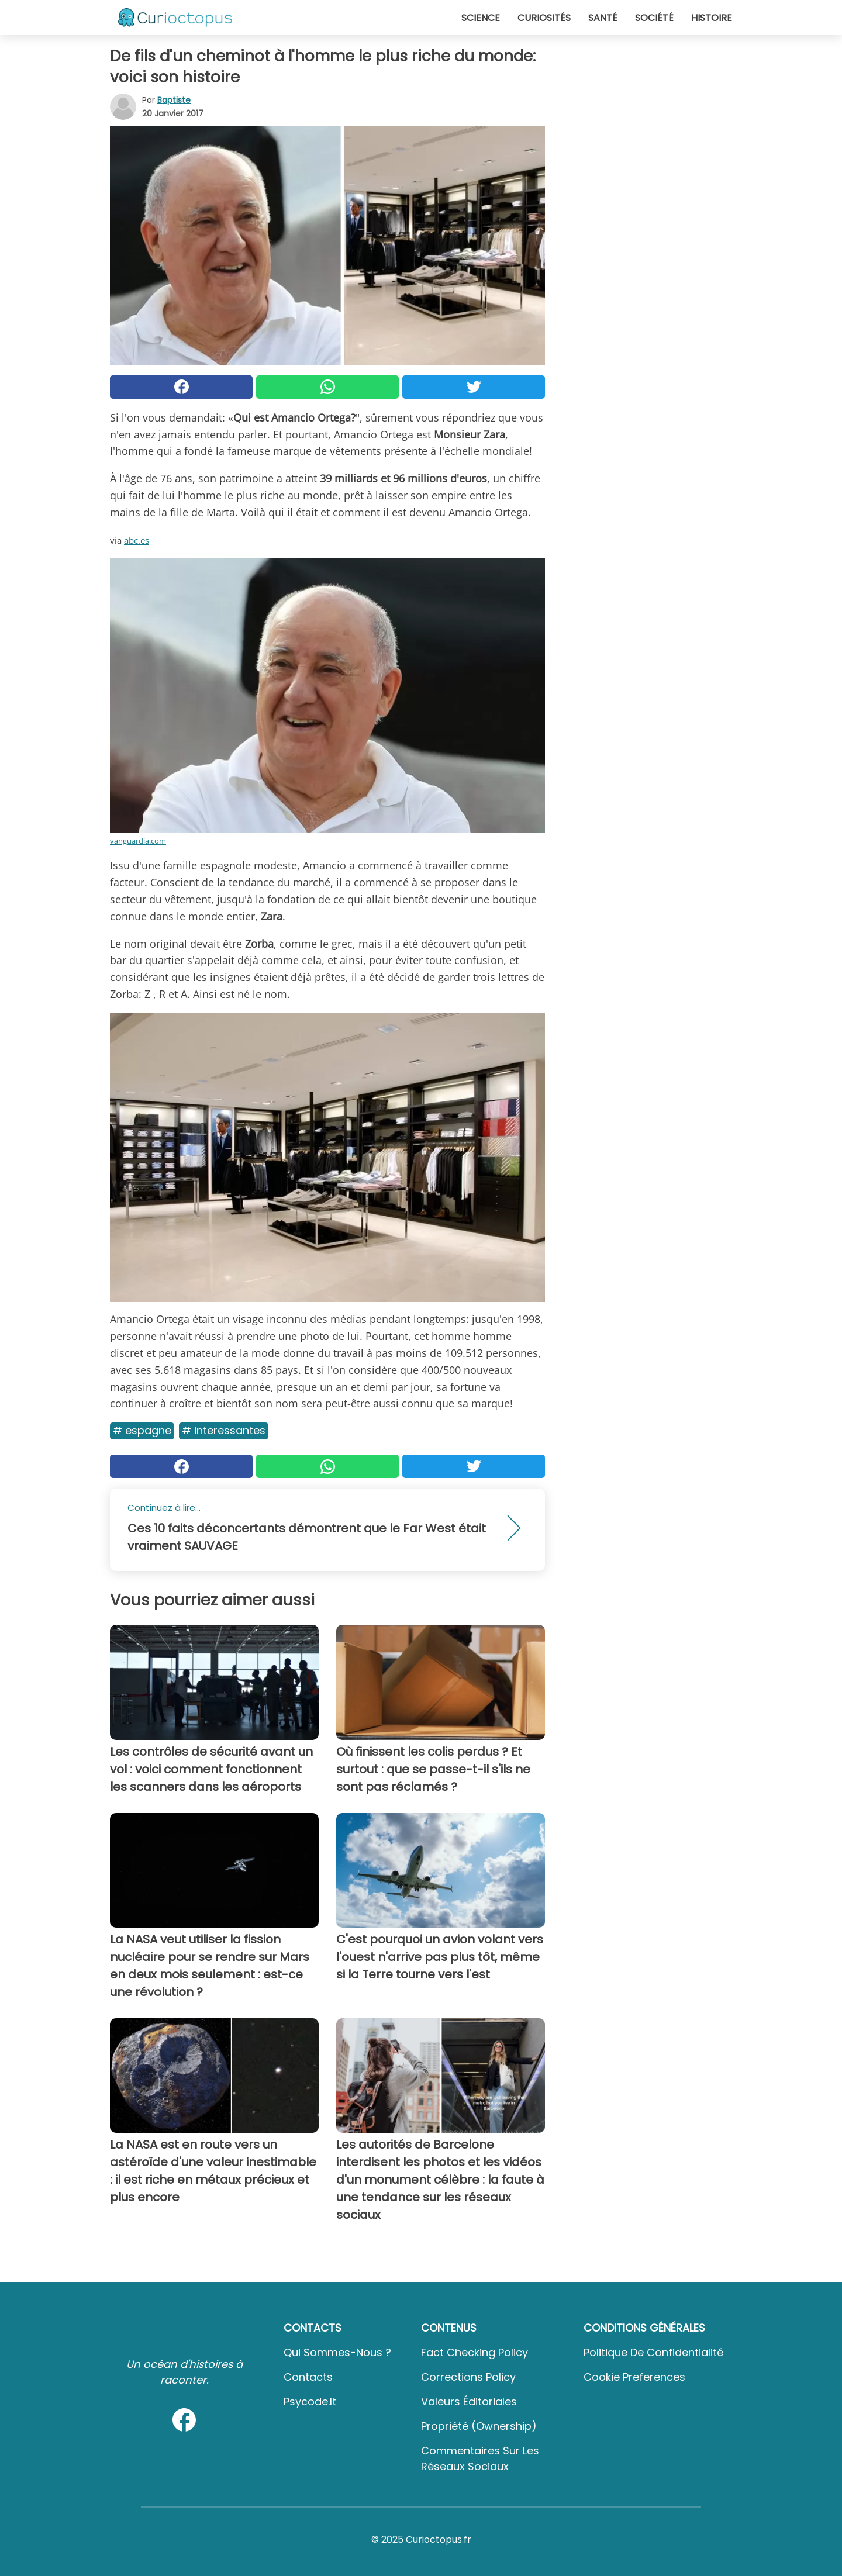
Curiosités (544, 18)
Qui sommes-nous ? (337, 2352)
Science (480, 18)
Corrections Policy (468, 2377)
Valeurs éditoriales (469, 2401)
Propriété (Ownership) (479, 2426)
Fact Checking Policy (474, 2352)
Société (654, 18)
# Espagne (142, 1430)
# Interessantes (223, 1430)
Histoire (711, 18)
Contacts (308, 2377)
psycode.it (310, 2401)
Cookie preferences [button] (634, 2377)
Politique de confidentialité (653, 2352)
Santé (602, 18)
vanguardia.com (138, 840)
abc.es (136, 540)
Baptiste (174, 100)
